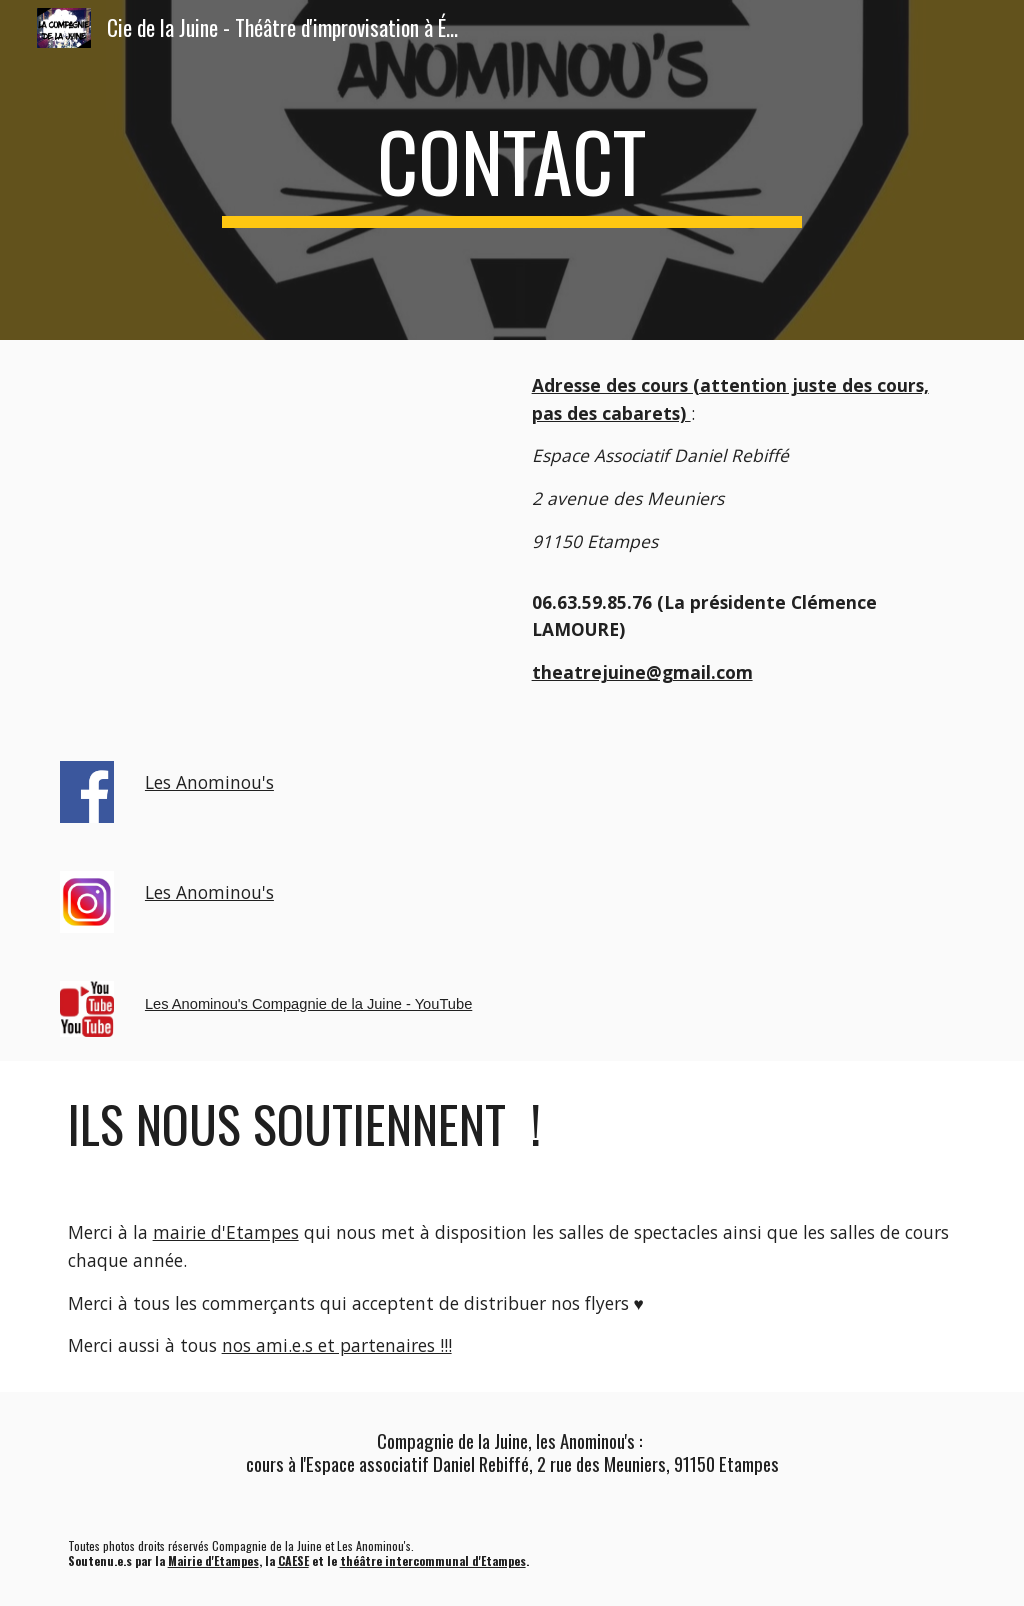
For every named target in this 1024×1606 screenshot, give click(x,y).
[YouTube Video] (280, 513)
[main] (511, 170)
